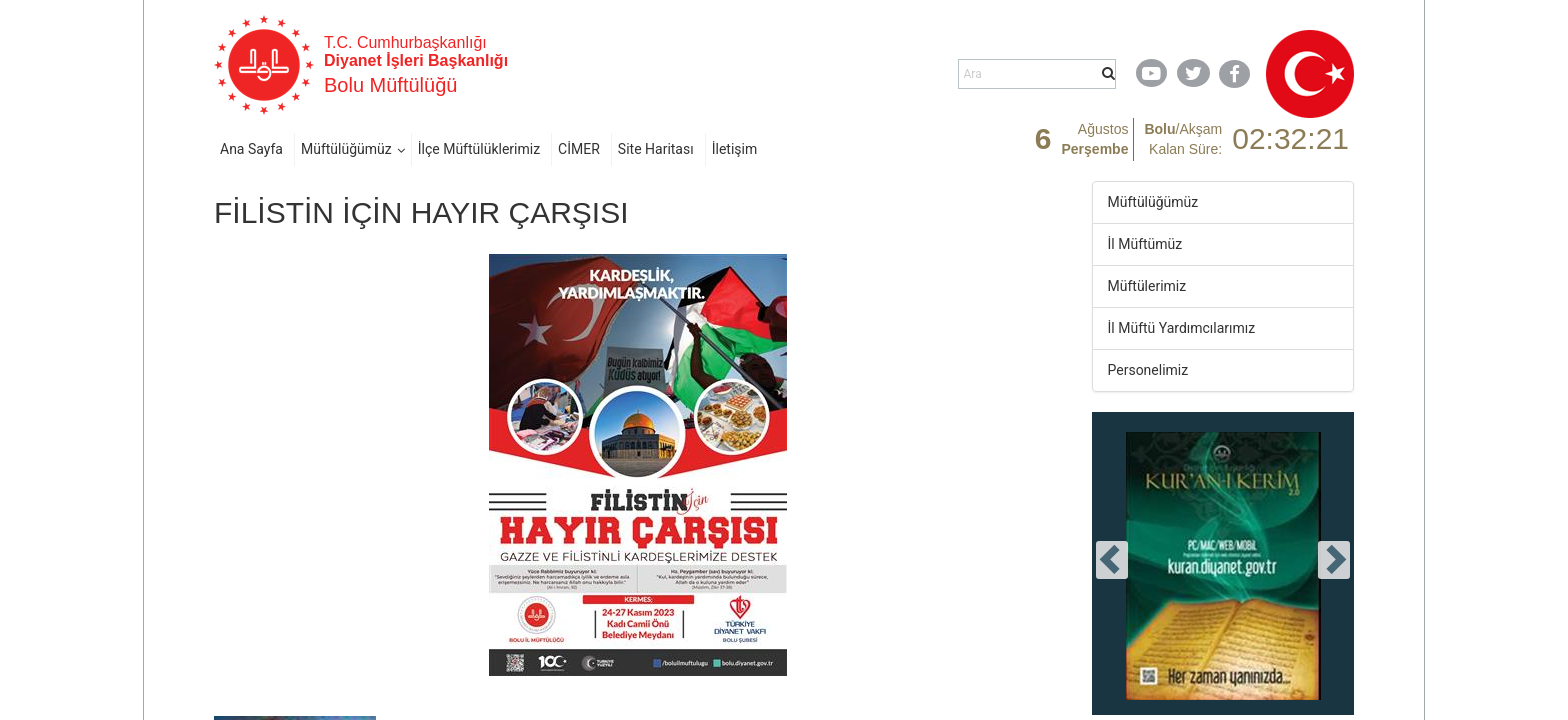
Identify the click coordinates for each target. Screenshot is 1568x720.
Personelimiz (1148, 370)
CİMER (579, 149)
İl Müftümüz (1145, 244)
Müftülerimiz (1147, 286)
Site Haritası (656, 149)
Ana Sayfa (251, 149)
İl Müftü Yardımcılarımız (1182, 328)
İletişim (735, 149)
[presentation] (1112, 560)
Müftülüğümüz (346, 149)
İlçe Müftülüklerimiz (479, 149)
